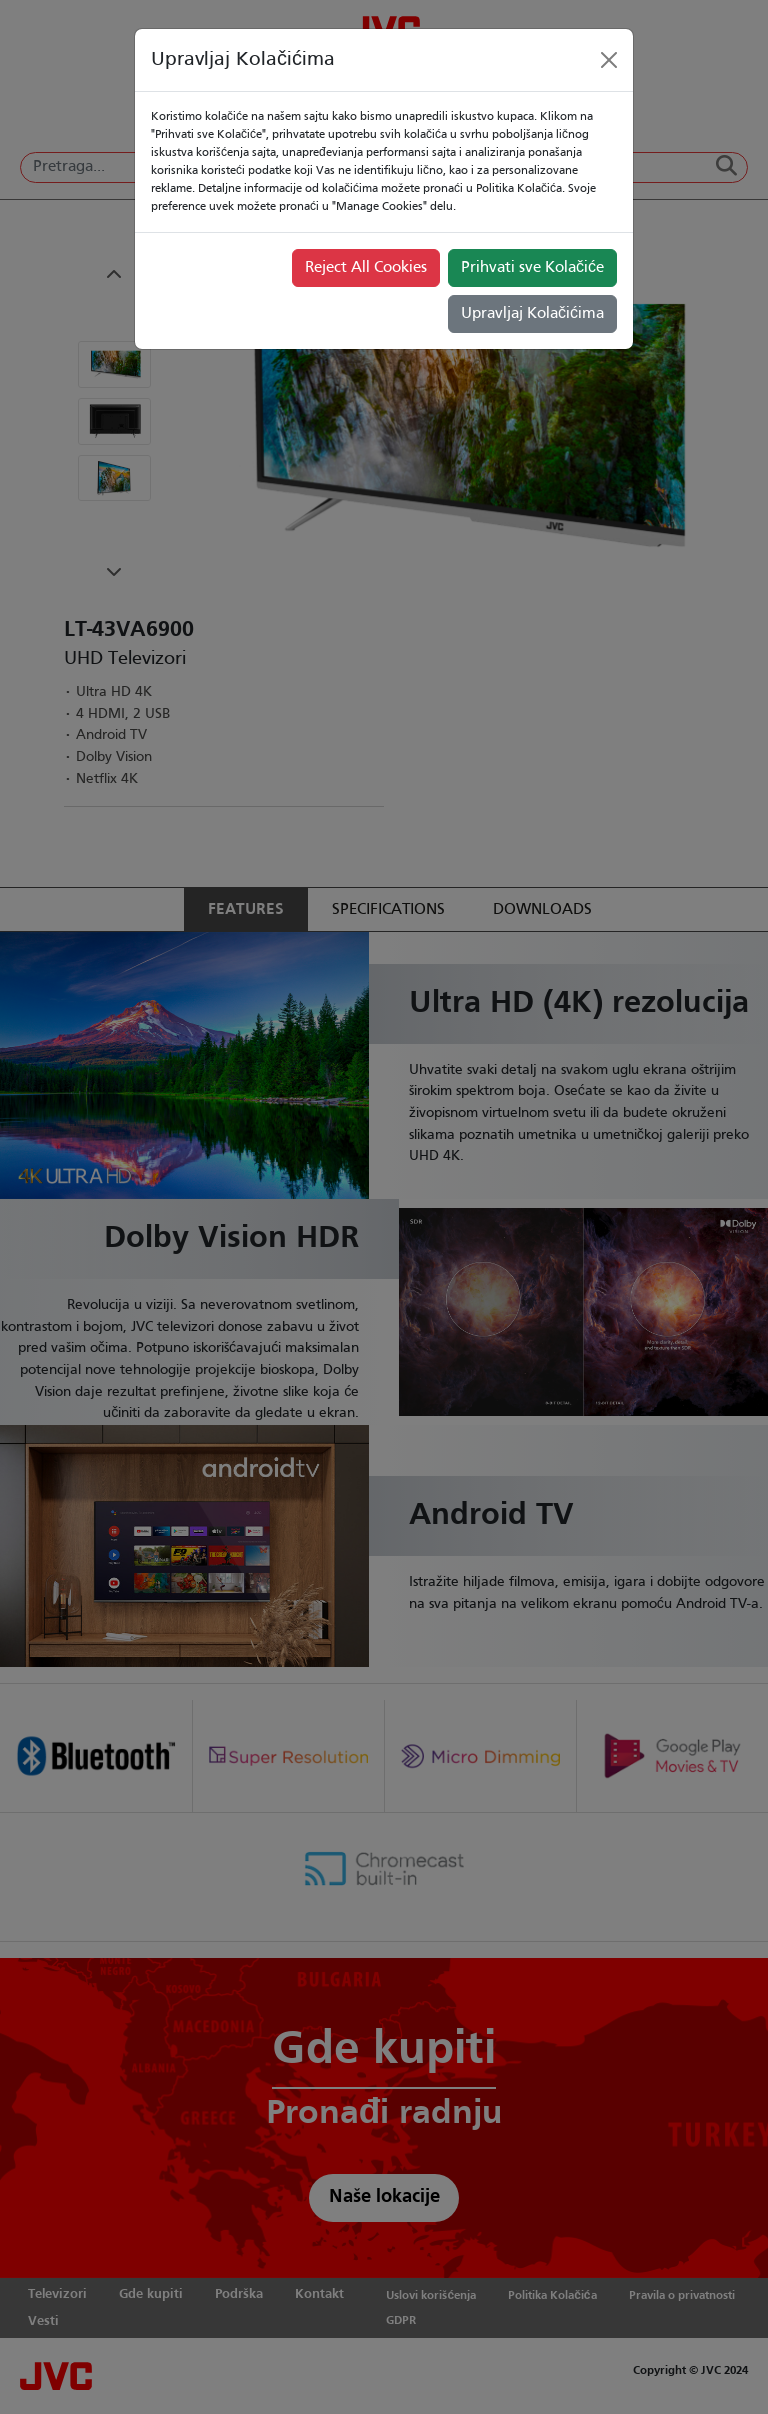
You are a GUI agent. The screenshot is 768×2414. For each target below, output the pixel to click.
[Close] (609, 60)
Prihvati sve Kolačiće (532, 268)
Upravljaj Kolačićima (532, 314)
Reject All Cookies (366, 268)
